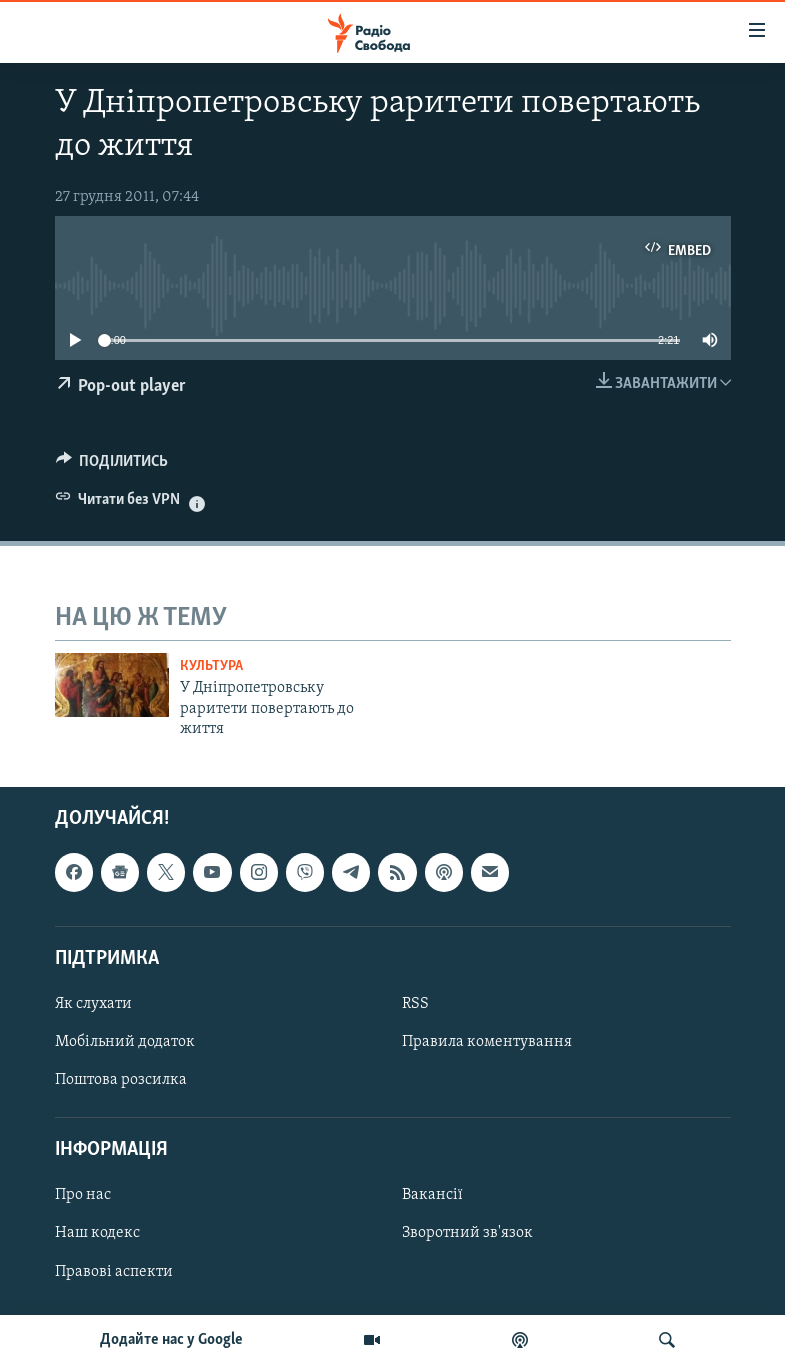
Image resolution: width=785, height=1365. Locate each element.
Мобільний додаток (125, 1042)
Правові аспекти (114, 1271)
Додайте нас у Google (171, 1340)
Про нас (83, 1195)
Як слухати (93, 1004)
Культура (211, 666)
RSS (415, 1004)
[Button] (112, 466)
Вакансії (432, 1195)
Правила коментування (487, 1042)
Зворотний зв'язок (467, 1233)
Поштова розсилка (121, 1080)
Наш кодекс (97, 1233)
